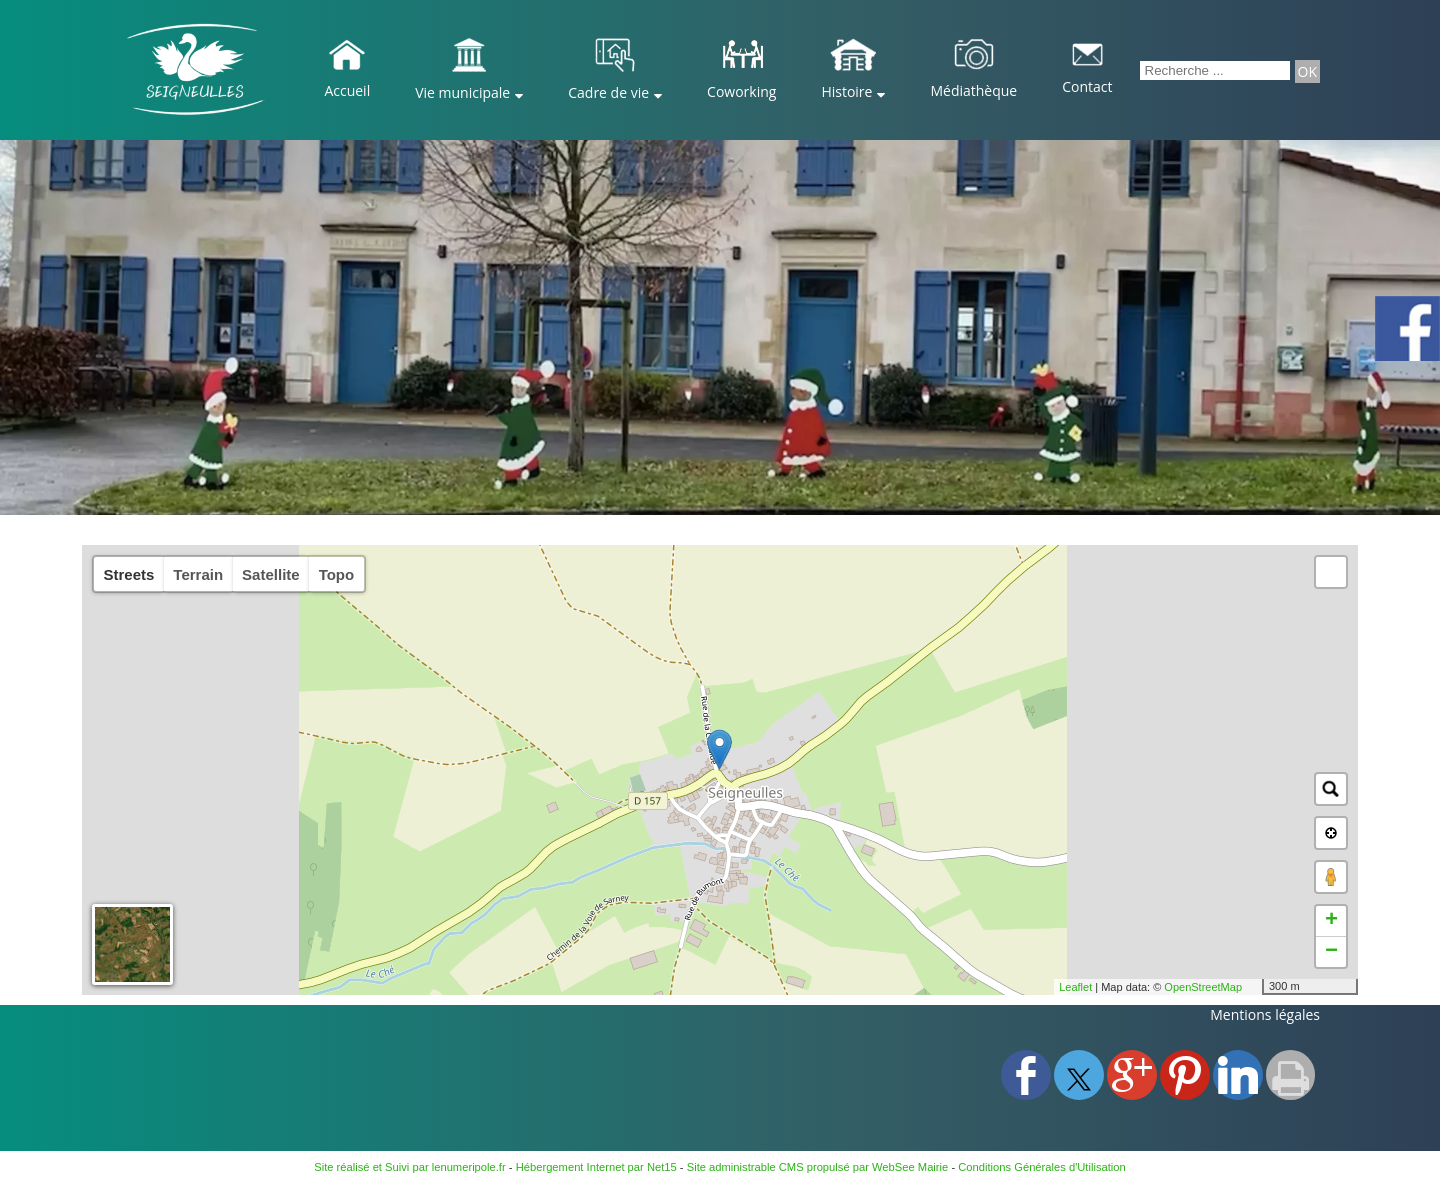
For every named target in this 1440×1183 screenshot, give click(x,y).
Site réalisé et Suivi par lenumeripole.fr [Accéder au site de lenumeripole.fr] (410, 1167)
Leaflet (1075, 987)
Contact (1087, 86)
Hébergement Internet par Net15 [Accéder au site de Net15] (596, 1167)
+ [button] (1331, 921)
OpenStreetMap (1203, 987)
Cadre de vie (608, 92)
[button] (1331, 572)
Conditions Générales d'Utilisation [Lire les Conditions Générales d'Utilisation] (1042, 1167)
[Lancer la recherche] (1307, 71)
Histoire (846, 91)
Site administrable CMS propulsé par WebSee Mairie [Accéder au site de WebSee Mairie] (818, 1167)
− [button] (1331, 952)
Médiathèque (973, 90)
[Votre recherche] (1215, 70)
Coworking (741, 91)
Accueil (347, 90)
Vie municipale (462, 92)
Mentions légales (1265, 1014)
